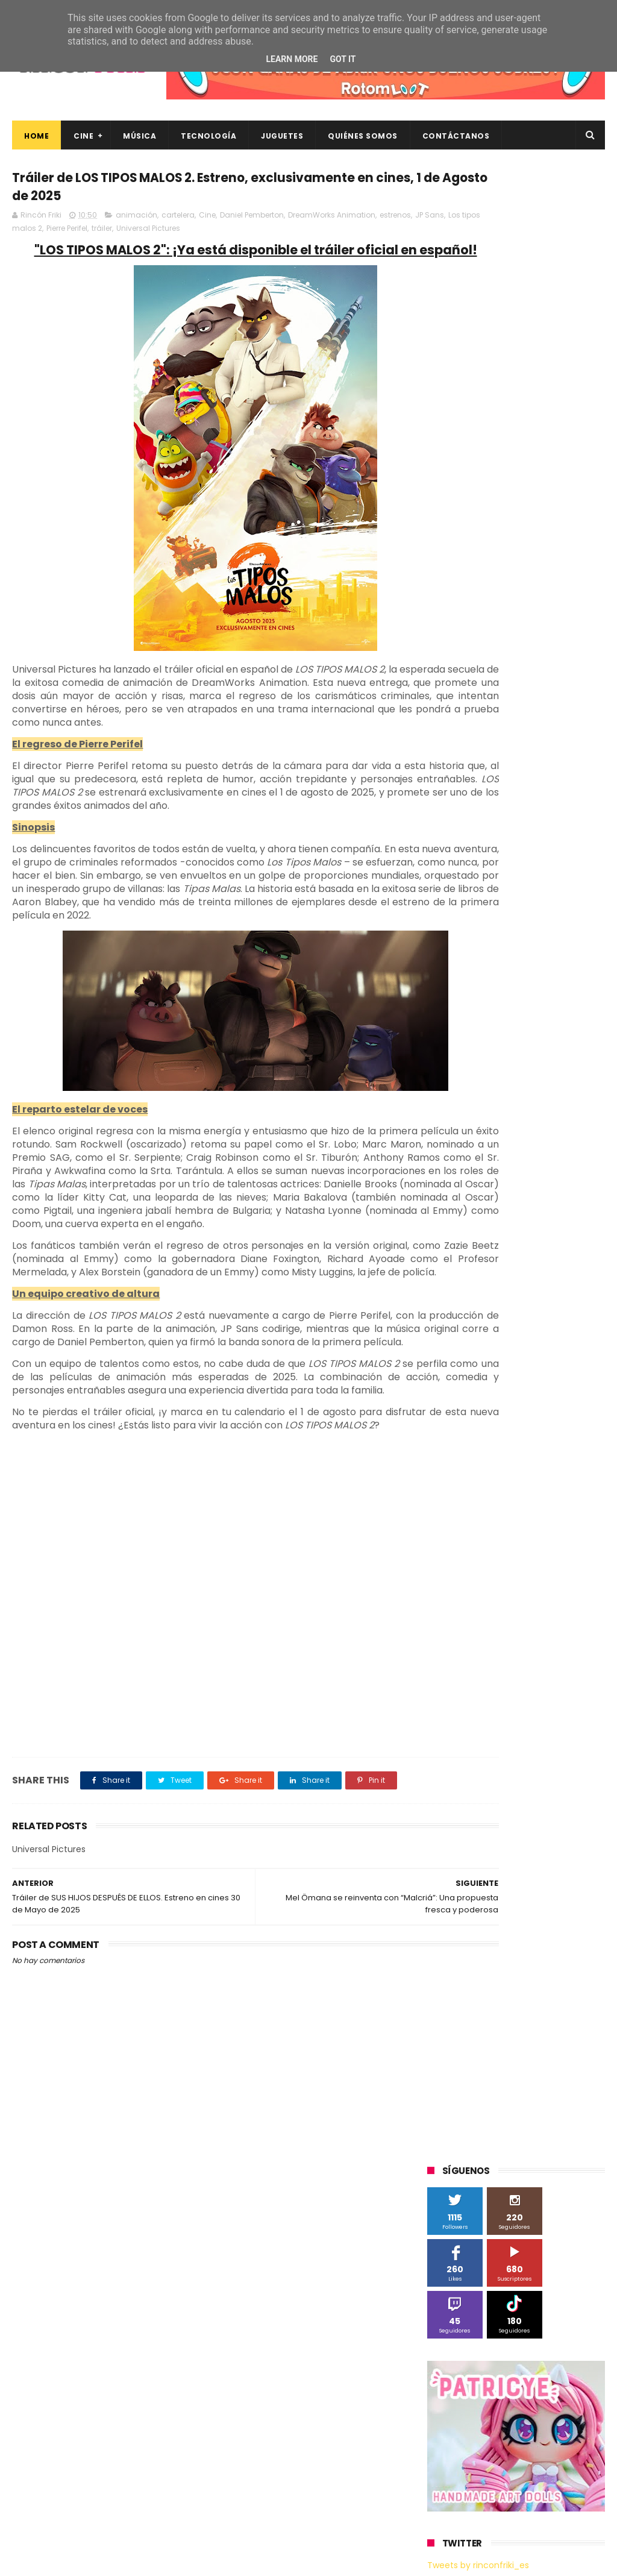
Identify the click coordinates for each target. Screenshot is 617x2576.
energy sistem (533, 1295)
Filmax (517, 961)
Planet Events (549, 1072)
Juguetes (282, 136)
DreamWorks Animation (331, 221)
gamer (496, 1318)
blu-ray (523, 1229)
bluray (564, 1229)
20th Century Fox (466, 849)
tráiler (205, 235)
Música (139, 136)
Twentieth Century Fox (476, 1162)
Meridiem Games (466, 1028)
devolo (446, 1295)
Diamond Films (461, 961)
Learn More (292, 59)
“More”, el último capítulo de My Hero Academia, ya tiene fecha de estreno (541, 2386)
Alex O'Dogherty (463, 916)
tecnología (521, 1340)
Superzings (454, 1139)
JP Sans (63, 235)
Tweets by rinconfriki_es (478, 572)
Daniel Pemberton (252, 221)
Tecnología (208, 136)
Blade (495, 939)
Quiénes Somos (363, 136)
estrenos (29, 235)
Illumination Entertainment (485, 1006)
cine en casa (507, 1251)
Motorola (450, 1050)
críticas (502, 1273)
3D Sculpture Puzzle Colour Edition (497, 872)
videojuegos (507, 1362)
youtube (562, 1362)
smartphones (459, 1340)
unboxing (451, 1362)
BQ (559, 916)
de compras (554, 1273)
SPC (441, 1095)
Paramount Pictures (471, 1072)
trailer (569, 1340)
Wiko (442, 1229)
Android (524, 916)
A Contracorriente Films (478, 894)
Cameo (536, 939)
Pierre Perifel (170, 235)
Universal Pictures (252, 235)
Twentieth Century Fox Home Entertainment (488, 1186)
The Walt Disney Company (541, 1139)
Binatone (451, 939)
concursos (453, 1273)
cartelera (178, 221)
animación (136, 221)
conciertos (567, 1251)
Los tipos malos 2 (114, 235)
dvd (482, 1295)
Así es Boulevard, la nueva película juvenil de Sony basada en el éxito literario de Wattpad (537, 2447)
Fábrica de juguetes (470, 983)
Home (36, 136)
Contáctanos (456, 136)
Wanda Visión (541, 1206)
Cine (83, 136)
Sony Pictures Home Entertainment (499, 1117)
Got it (342, 59)
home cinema (551, 1318)
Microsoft (531, 1028)
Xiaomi (480, 1229)
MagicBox (569, 1006)
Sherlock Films (490, 1095)
